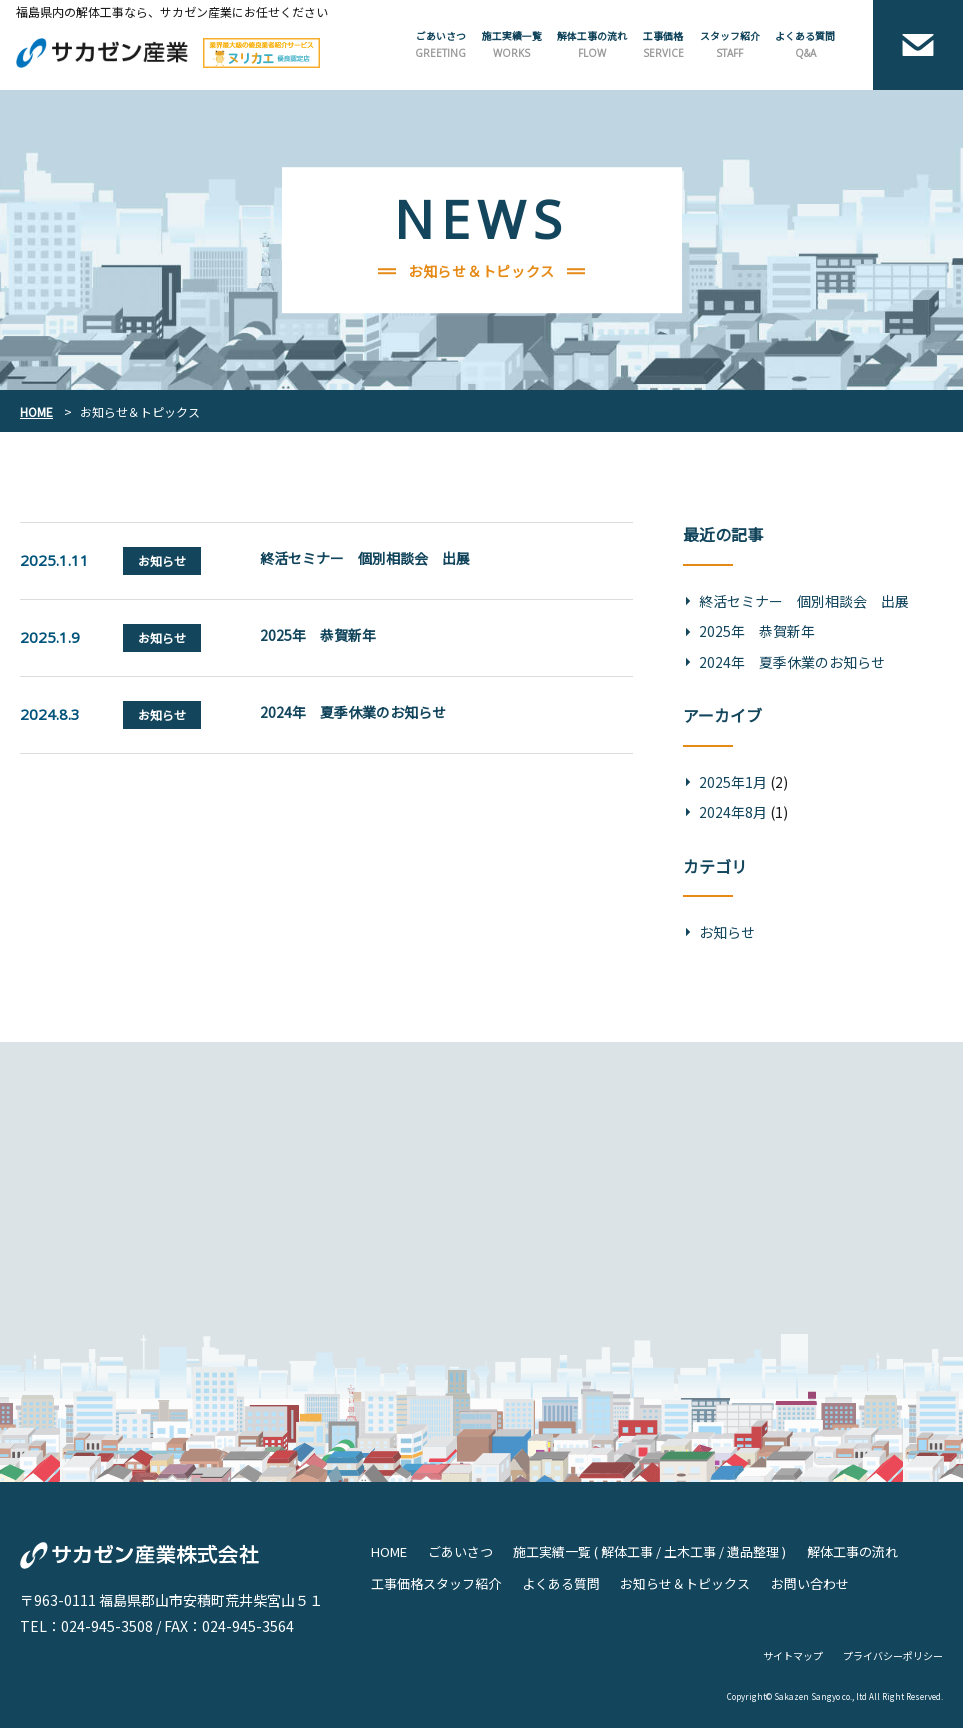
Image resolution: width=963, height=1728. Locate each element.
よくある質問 (805, 45)
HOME (389, 1551)
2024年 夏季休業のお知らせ (353, 712)
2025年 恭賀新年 (318, 635)
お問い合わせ (810, 1583)
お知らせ (727, 932)
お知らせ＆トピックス (685, 1583)
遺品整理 (753, 1551)
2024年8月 (733, 812)
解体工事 (627, 1551)
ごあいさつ (440, 45)
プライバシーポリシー (893, 1655)
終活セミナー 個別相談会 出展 (365, 558)
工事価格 (663, 45)
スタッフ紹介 (730, 45)
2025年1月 (733, 782)
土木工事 (690, 1551)
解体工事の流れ (592, 45)
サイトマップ (793, 1655)
